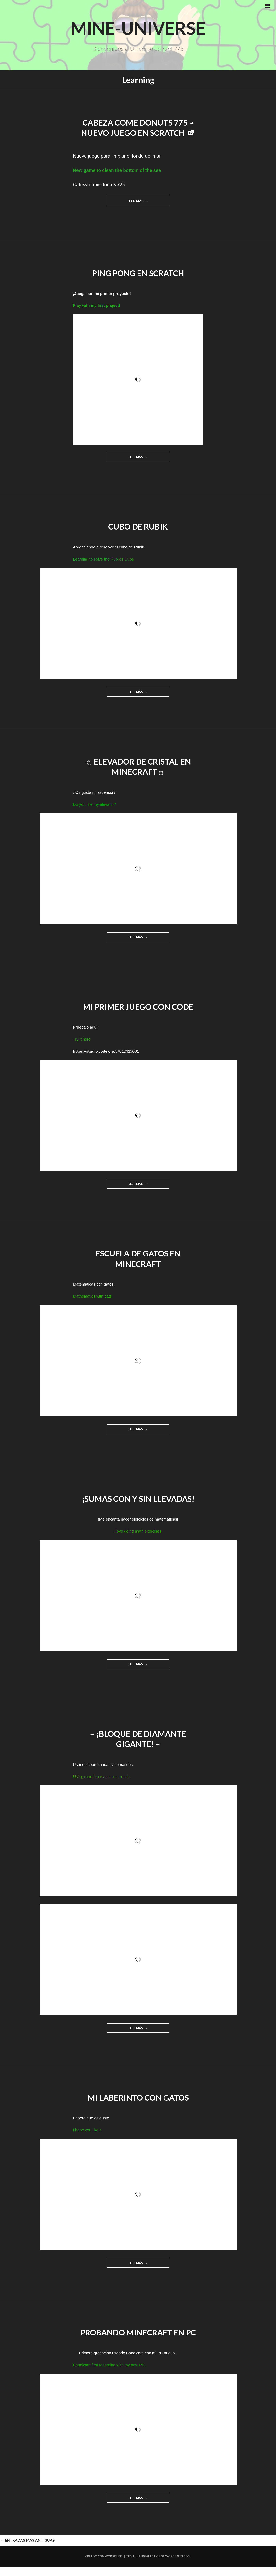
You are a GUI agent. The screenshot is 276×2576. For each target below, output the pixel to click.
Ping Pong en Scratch (138, 274)
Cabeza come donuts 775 (100, 184)
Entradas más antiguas (21, 2546)
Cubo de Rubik (138, 528)
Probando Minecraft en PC (138, 2335)
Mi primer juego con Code (138, 1008)
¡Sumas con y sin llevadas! (138, 1500)
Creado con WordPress (103, 2565)
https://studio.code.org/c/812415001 (107, 1052)
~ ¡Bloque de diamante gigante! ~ (138, 1741)
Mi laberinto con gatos (138, 2100)
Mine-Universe (138, 27)
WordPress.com (177, 2565)
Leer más (145, 202)
